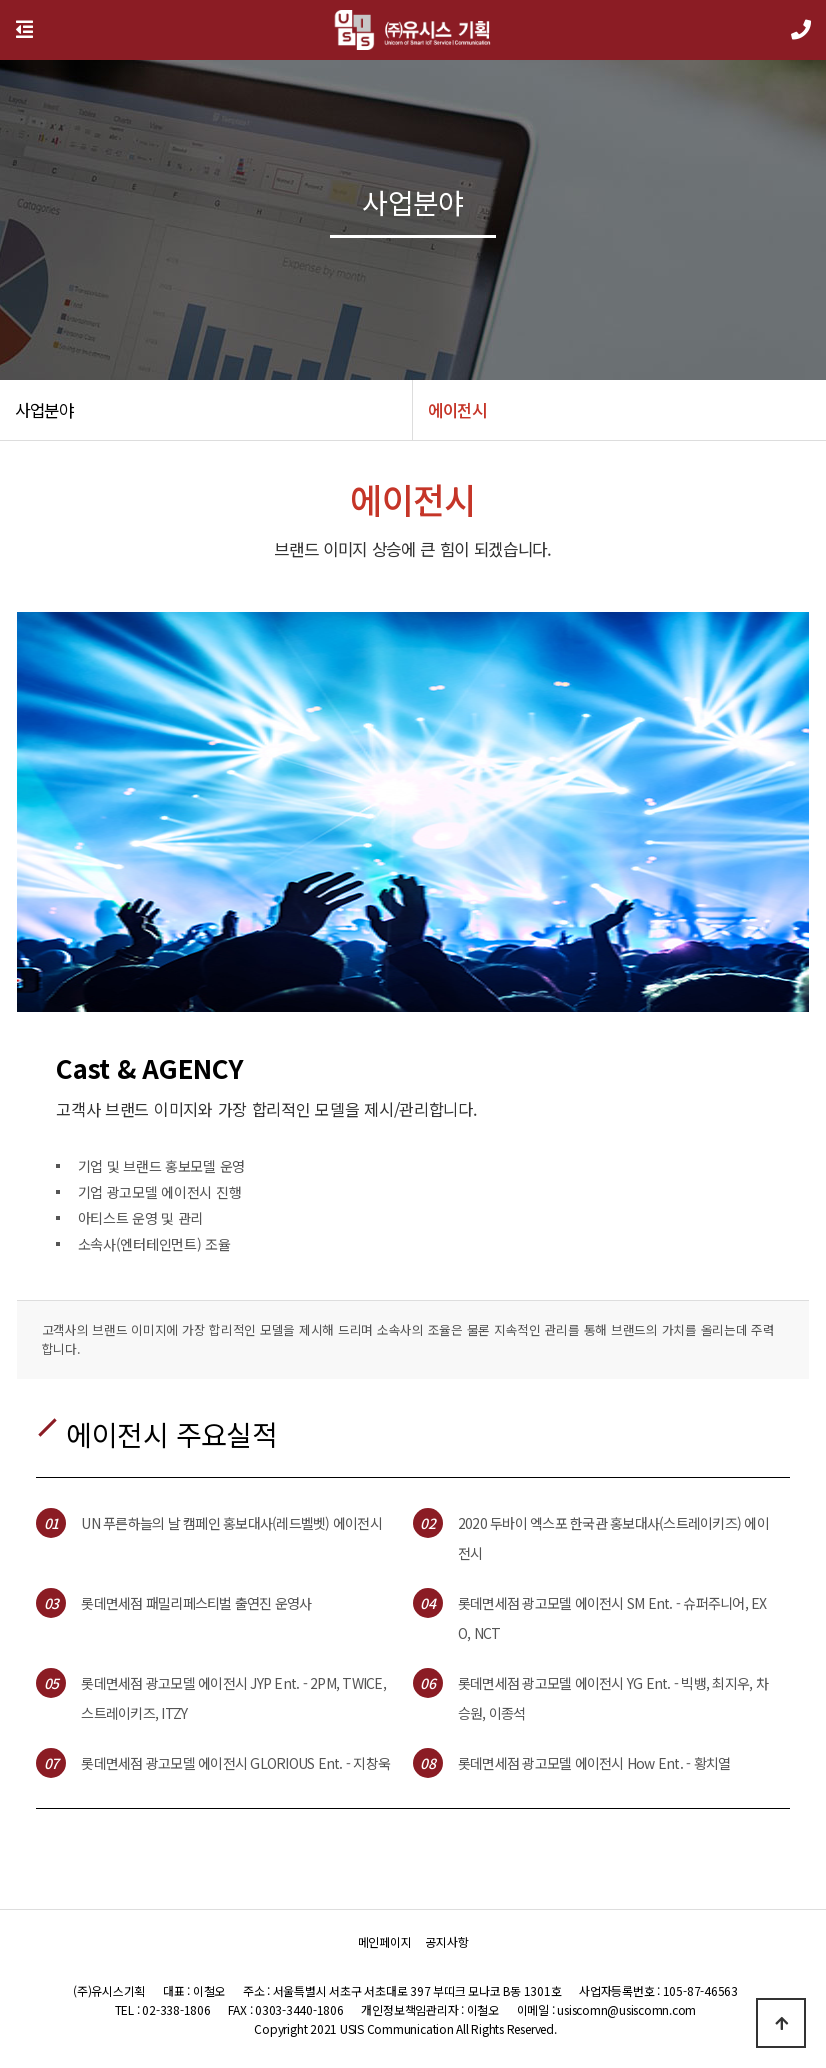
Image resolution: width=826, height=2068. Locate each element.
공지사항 (446, 1941)
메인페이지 (385, 1941)
